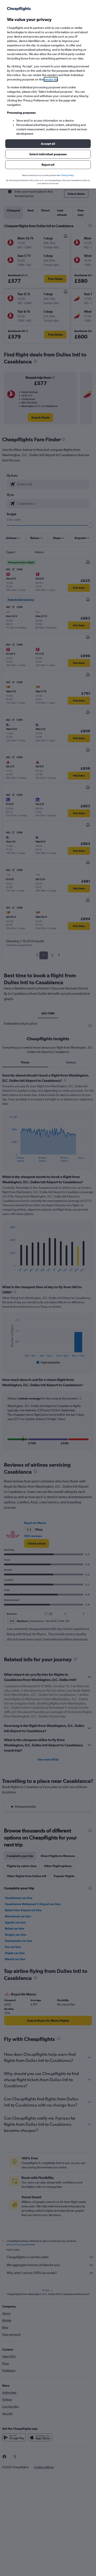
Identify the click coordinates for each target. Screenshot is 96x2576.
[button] (48, 143)
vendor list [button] (51, 79)
